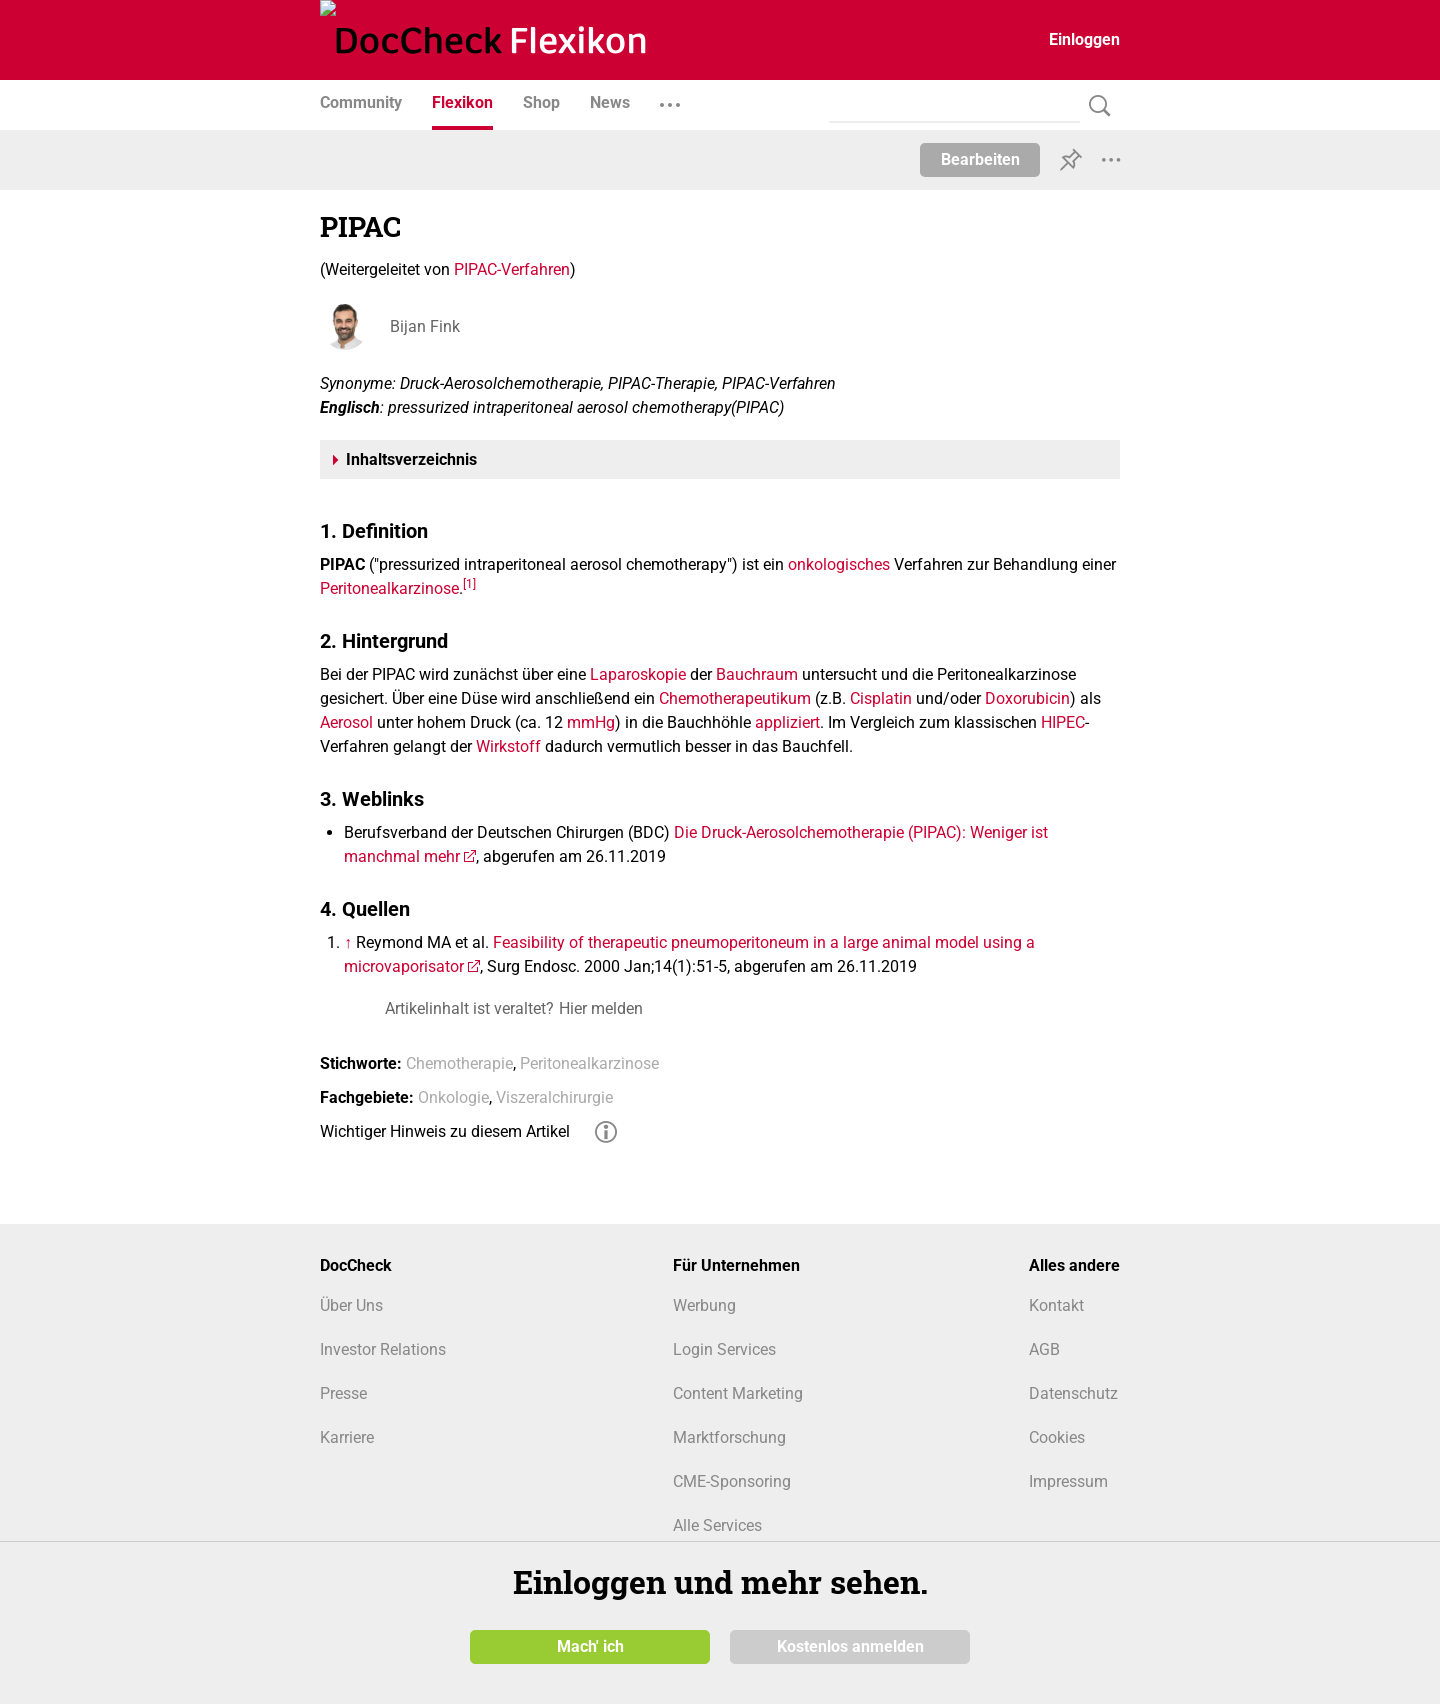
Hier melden (601, 1008)
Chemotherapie (459, 1063)
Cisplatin (881, 698)
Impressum (1068, 1481)
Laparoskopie (638, 674)
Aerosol (346, 722)
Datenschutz (1073, 1393)
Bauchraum (757, 674)
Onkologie (453, 1097)
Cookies (1057, 1437)
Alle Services (717, 1525)
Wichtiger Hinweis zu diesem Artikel (445, 1131)
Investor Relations (383, 1349)
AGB (1044, 1349)
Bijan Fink (425, 326)
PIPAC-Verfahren (512, 269)
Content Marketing (738, 1393)
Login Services (724, 1349)
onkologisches (839, 564)
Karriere (347, 1437)
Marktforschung (729, 1437)
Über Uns (351, 1305)
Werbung (704, 1305)
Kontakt (1056, 1305)
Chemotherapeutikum (735, 698)
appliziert (787, 722)
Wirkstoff (508, 746)
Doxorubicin (1027, 698)
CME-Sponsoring (732, 1481)
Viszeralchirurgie (554, 1097)
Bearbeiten (980, 159)
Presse (343, 1393)
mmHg (591, 722)
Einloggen (1084, 39)
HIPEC (1063, 722)
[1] (469, 583)
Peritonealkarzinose (389, 588)
